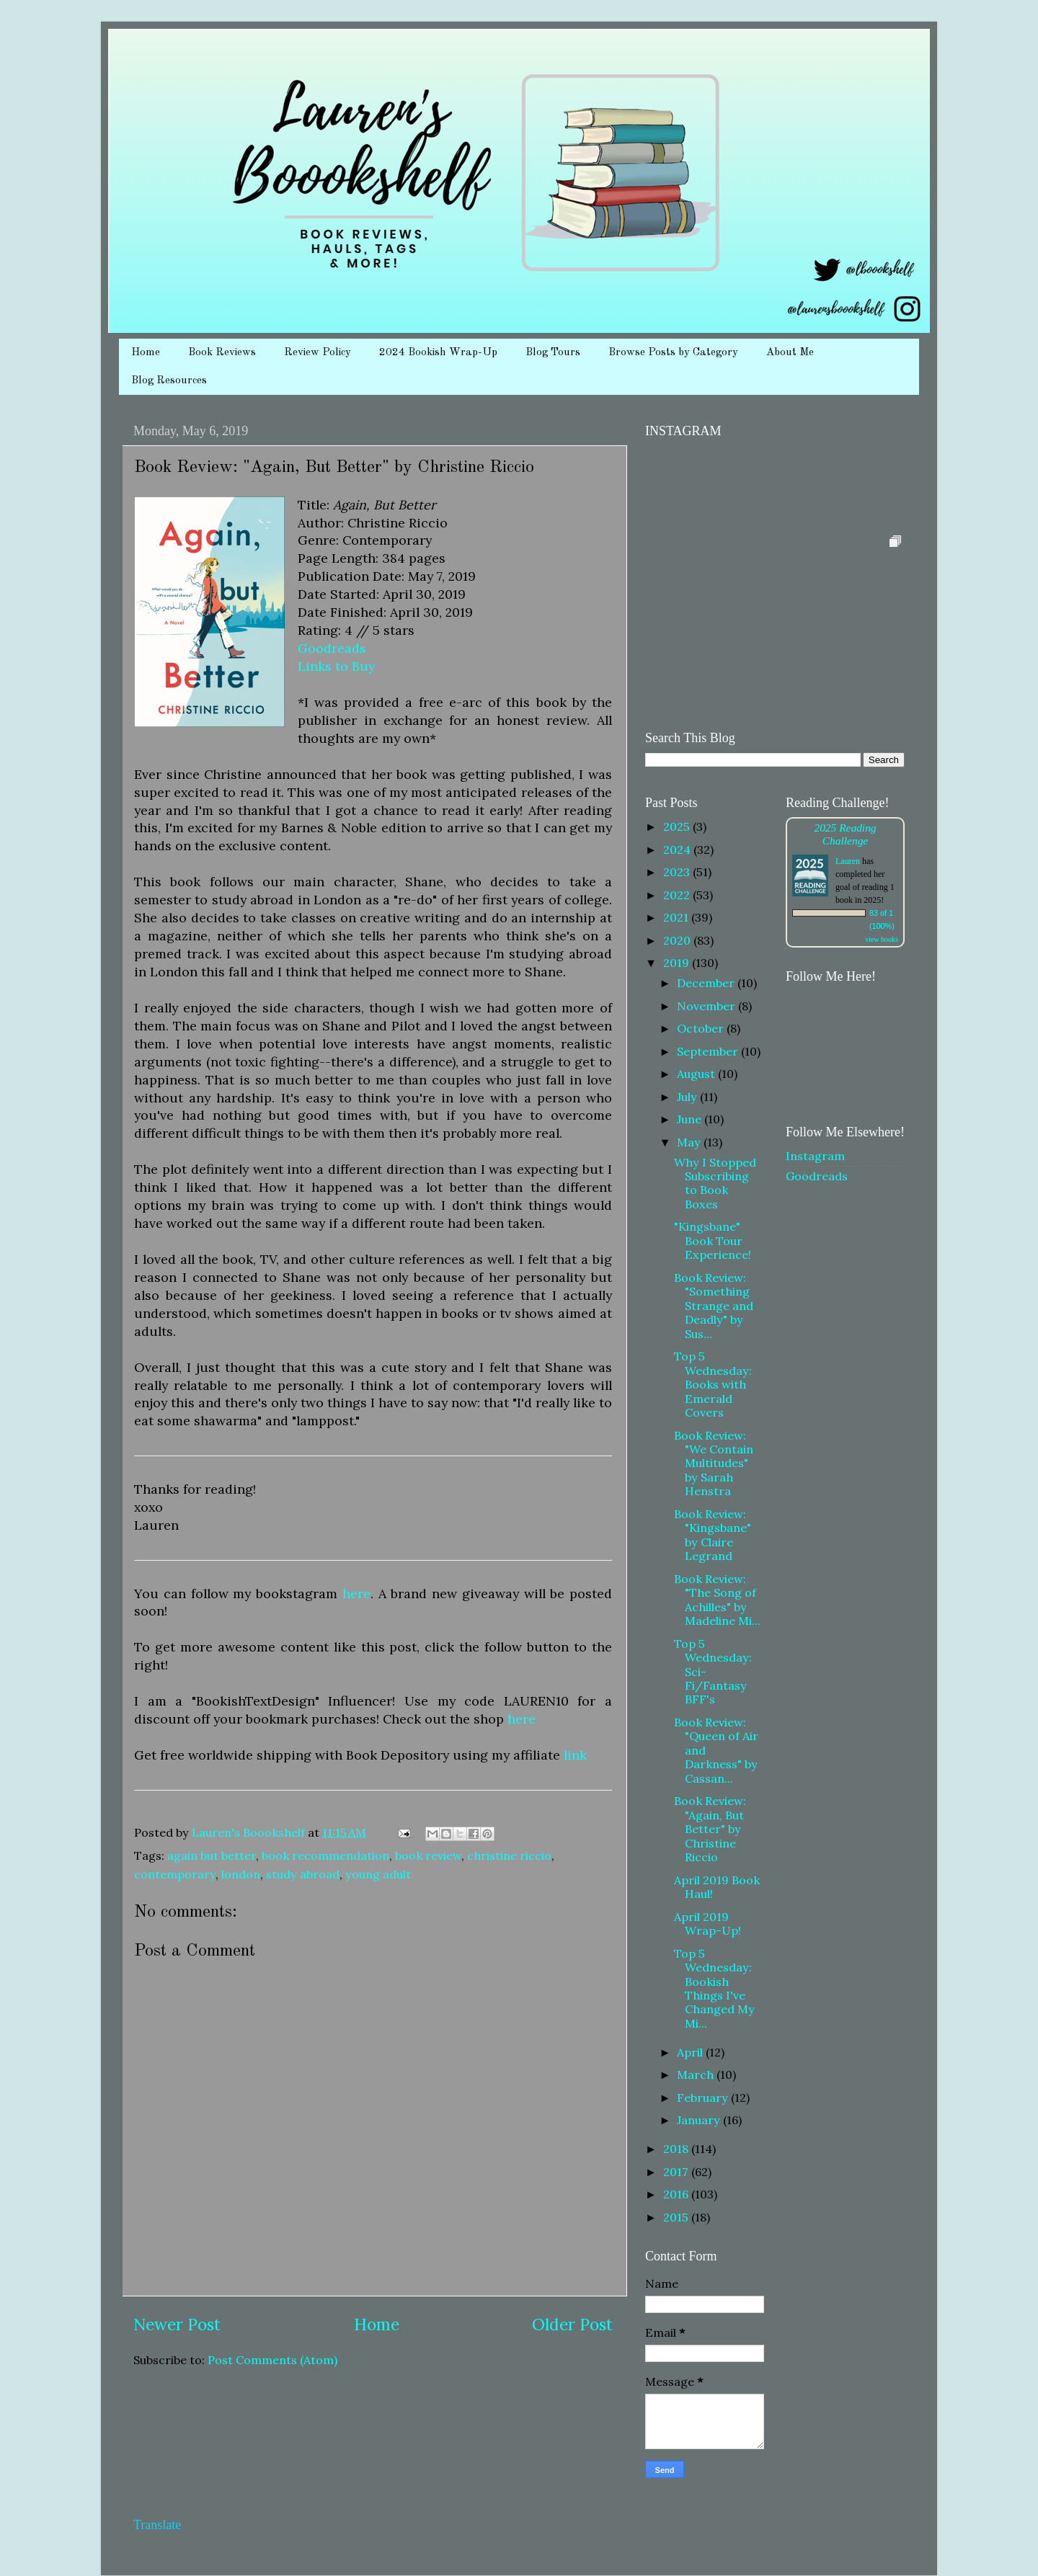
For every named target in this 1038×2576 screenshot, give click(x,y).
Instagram (815, 1156)
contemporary (175, 1874)
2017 (677, 2172)
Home (145, 352)
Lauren (847, 861)
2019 (677, 962)
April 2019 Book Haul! (717, 1887)
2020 (678, 940)
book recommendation (325, 1855)
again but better (211, 1855)
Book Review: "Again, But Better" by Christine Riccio (710, 1828)
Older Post (572, 2324)
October (702, 1028)
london (240, 1874)
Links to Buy (336, 666)
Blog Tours (552, 352)
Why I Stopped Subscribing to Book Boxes (715, 1183)
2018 (677, 2149)
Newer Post (177, 2324)
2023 (678, 872)
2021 (677, 917)
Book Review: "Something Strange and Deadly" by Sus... (713, 1305)
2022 (678, 895)
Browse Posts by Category (673, 352)
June (690, 1119)
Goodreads (332, 648)
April (691, 2052)
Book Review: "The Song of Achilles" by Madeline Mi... (717, 1600)
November (707, 1006)
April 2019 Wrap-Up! (707, 1923)
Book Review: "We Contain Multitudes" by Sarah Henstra (713, 1463)
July (688, 1096)
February (704, 2097)
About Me (790, 352)
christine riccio (509, 1855)
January (700, 2120)
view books (881, 939)
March (697, 2074)
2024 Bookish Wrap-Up (438, 352)
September (709, 1051)
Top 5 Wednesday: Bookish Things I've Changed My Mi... (714, 1988)
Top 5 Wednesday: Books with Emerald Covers (713, 1384)
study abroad (303, 1874)
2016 (677, 2194)
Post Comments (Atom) (272, 2360)
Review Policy (317, 352)
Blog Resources (169, 380)
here (356, 1593)
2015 (677, 2217)
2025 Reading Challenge (845, 834)
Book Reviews (222, 352)
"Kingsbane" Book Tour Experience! (712, 1240)
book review (428, 1855)
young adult (378, 1874)
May (690, 1142)
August (697, 1073)
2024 (678, 849)
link (575, 1755)
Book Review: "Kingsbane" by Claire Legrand (712, 1535)
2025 (678, 826)
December (707, 983)
